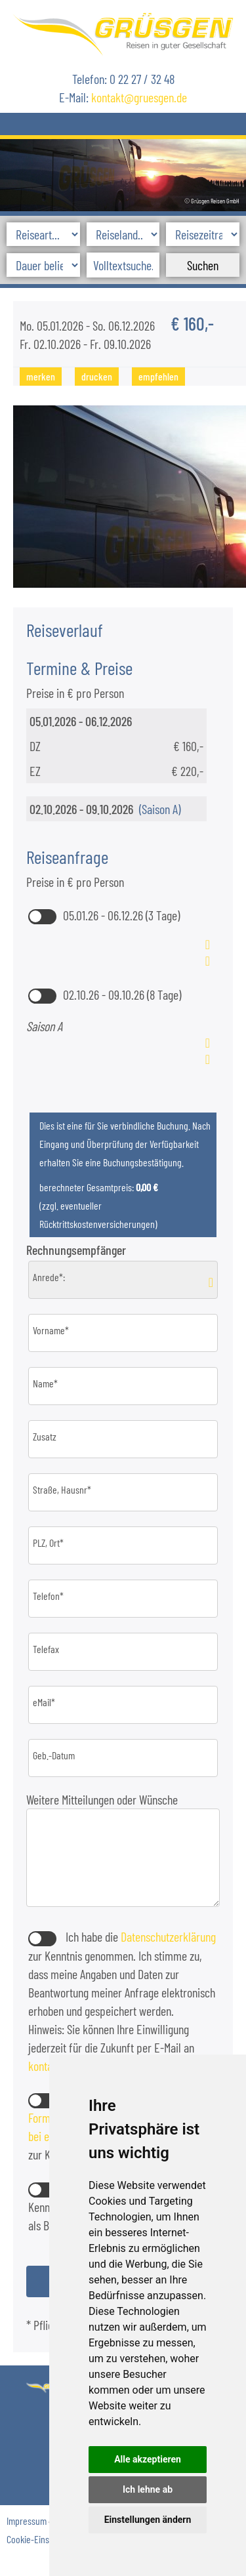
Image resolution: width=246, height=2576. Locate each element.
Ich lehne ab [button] (148, 2489)
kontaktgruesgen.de (139, 97)
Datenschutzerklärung (168, 1936)
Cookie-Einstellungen (45, 2539)
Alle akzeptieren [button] (147, 2459)
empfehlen (158, 376)
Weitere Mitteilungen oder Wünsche (103, 1799)
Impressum (27, 2520)
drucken (96, 376)
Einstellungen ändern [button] (148, 2519)
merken (40, 376)
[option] (123, 173)
